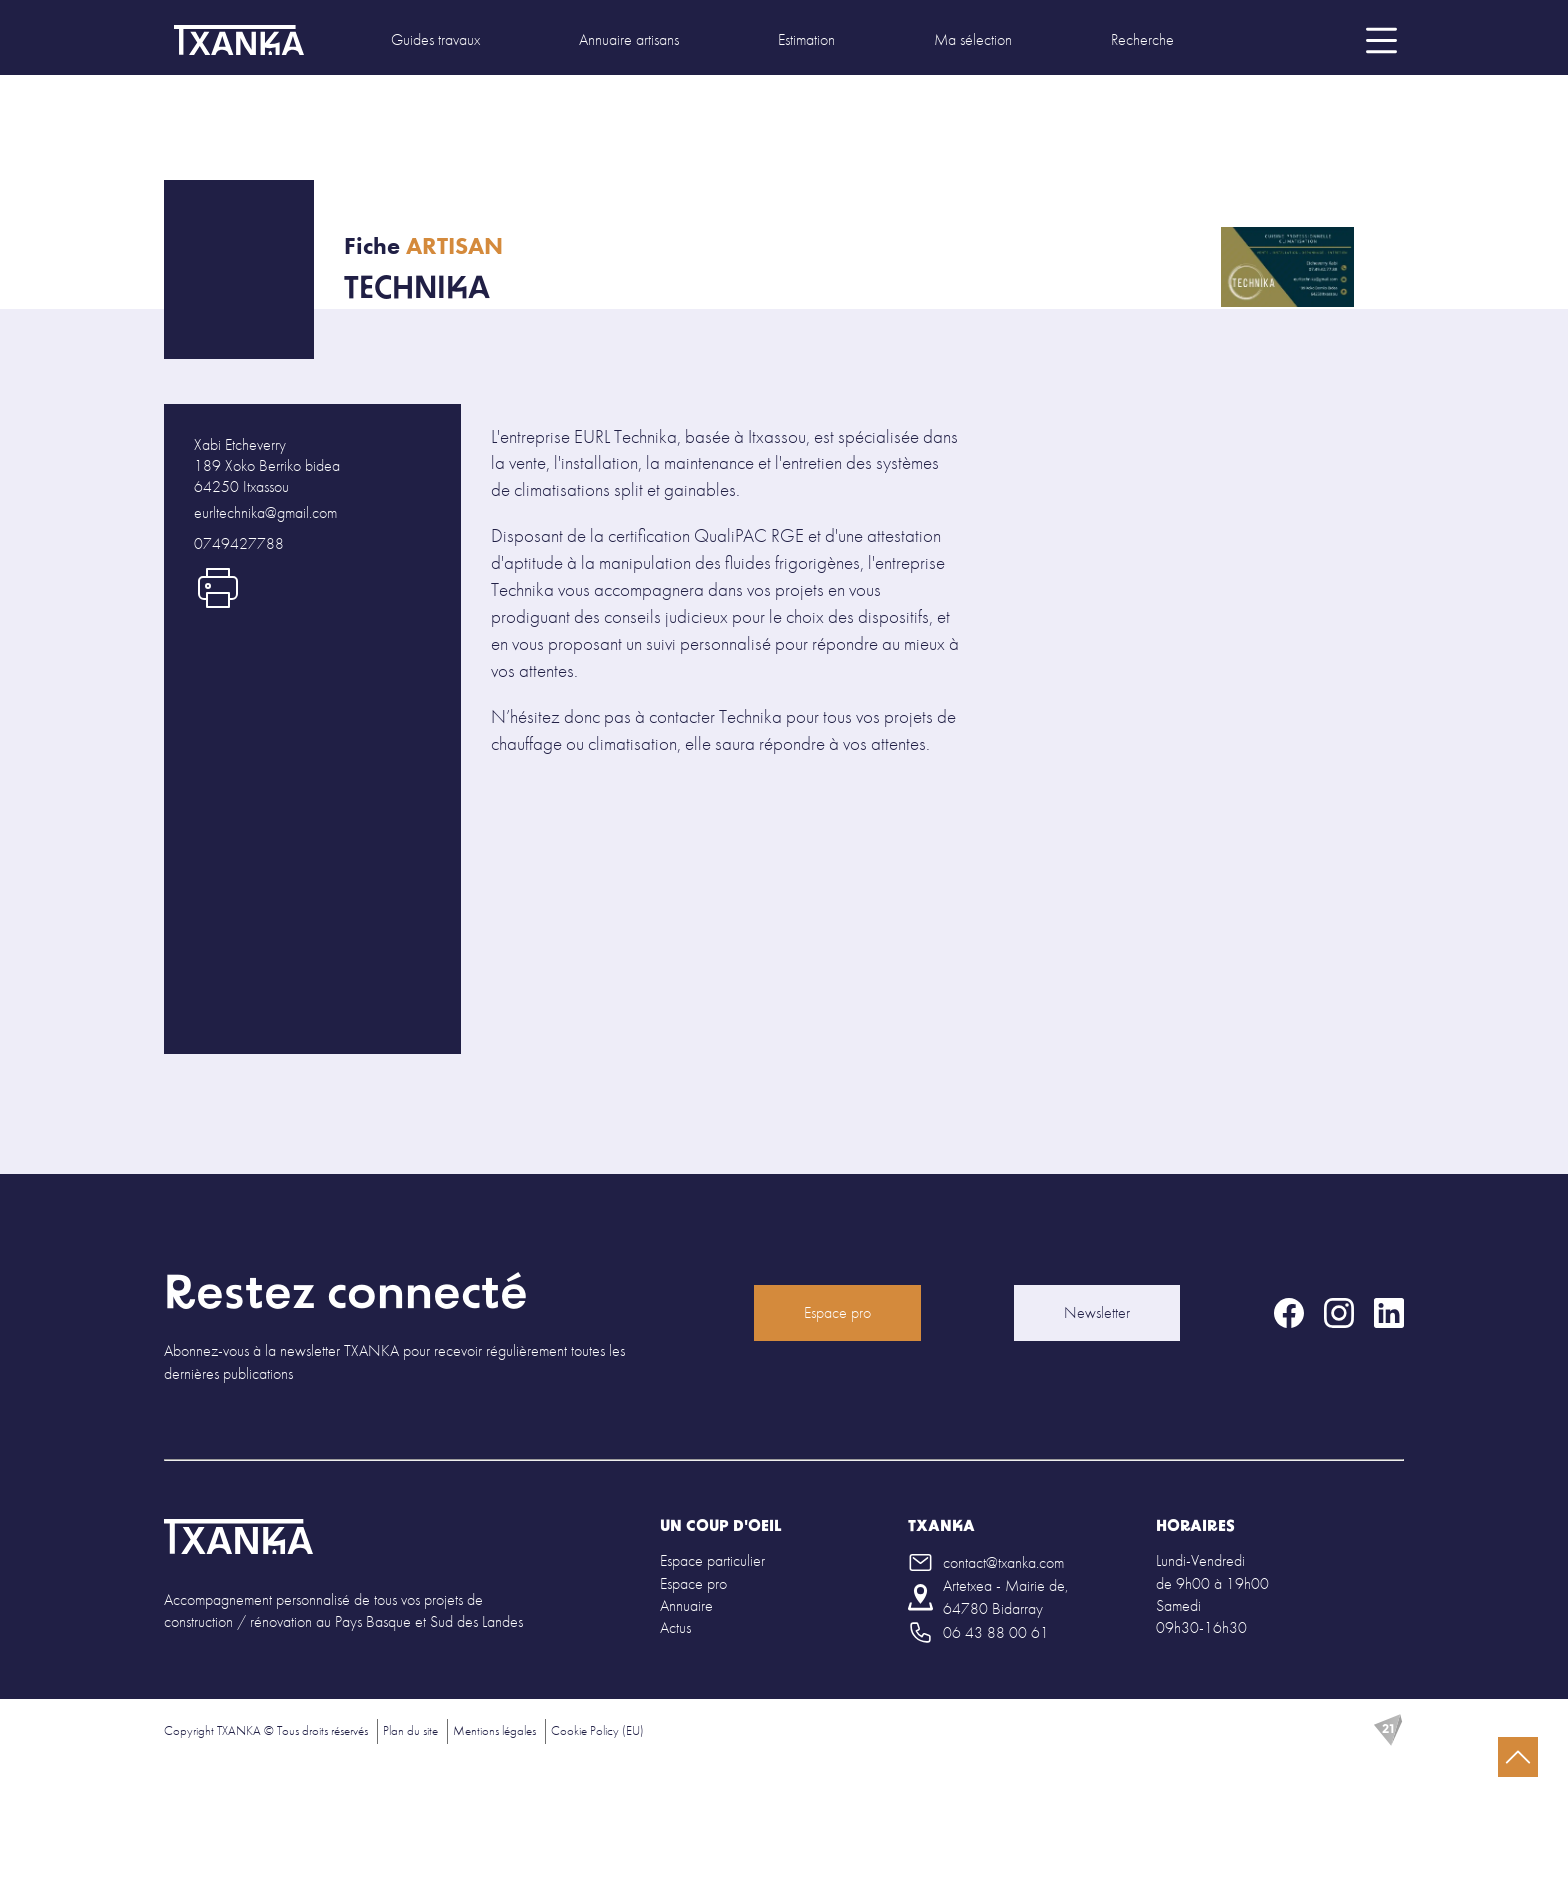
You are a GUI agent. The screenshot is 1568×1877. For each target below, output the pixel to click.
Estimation (806, 39)
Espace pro (837, 1312)
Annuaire (686, 1605)
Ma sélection (973, 39)
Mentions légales (494, 1730)
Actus (675, 1627)
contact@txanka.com (1003, 1562)
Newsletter (1097, 1312)
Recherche (1142, 39)
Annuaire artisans (629, 39)
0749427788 (239, 543)
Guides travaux (435, 39)
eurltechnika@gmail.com (265, 512)
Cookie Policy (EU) (597, 1730)
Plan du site (410, 1730)
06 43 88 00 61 (996, 1632)
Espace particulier (712, 1560)
